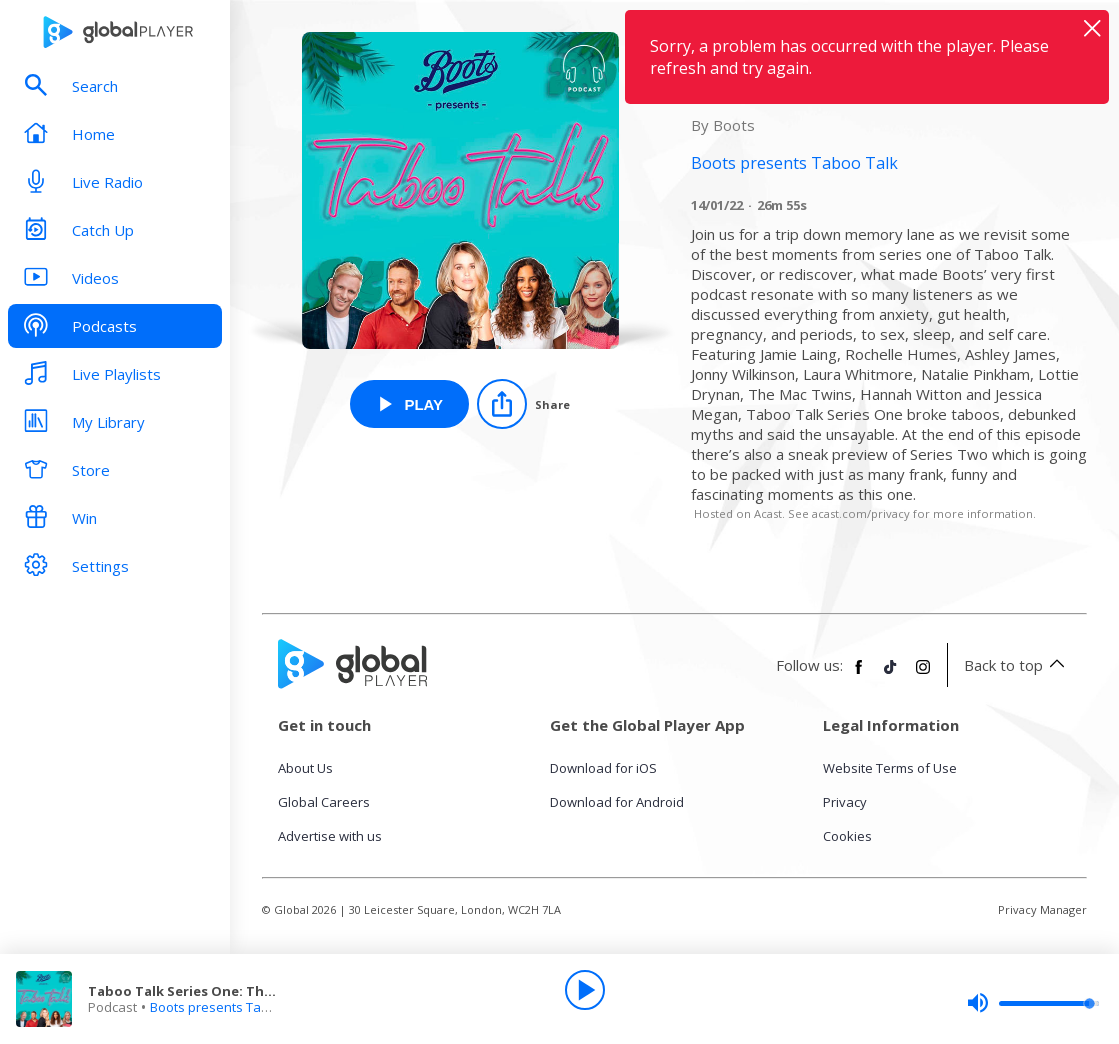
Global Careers (324, 802)
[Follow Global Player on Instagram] (923, 675)
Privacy (845, 802)
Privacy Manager (1042, 909)
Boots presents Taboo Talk (231, 1007)
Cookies (847, 836)
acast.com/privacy (861, 513)
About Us (305, 768)
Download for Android (617, 802)
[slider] (1033, 1003)
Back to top (1017, 665)
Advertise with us (330, 836)
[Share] (523, 404)
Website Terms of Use (890, 768)
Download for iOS (603, 768)
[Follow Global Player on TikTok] (891, 675)
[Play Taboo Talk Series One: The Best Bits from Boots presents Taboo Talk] (409, 404)
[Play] (585, 990)
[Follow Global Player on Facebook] (859, 675)
